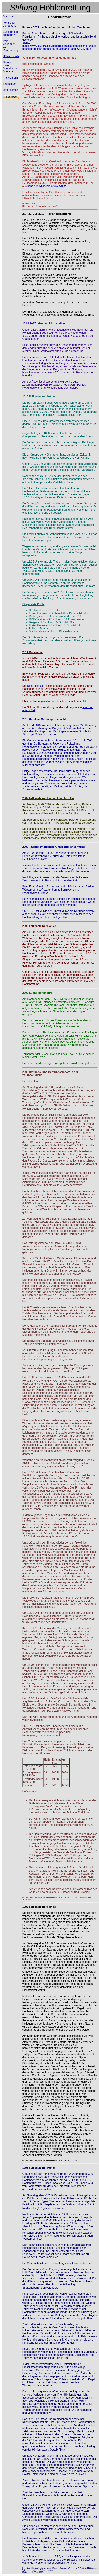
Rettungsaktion (36, 685)
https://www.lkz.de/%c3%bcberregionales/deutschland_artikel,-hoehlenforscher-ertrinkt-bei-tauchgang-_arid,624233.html (59, 47)
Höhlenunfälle (11, 56)
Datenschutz (10, 89)
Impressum (9, 83)
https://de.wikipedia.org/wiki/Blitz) (47, 186)
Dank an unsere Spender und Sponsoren (10, 67)
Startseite (8, 16)
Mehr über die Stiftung (9, 24)
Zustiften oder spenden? (11, 33)
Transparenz (10, 77)
